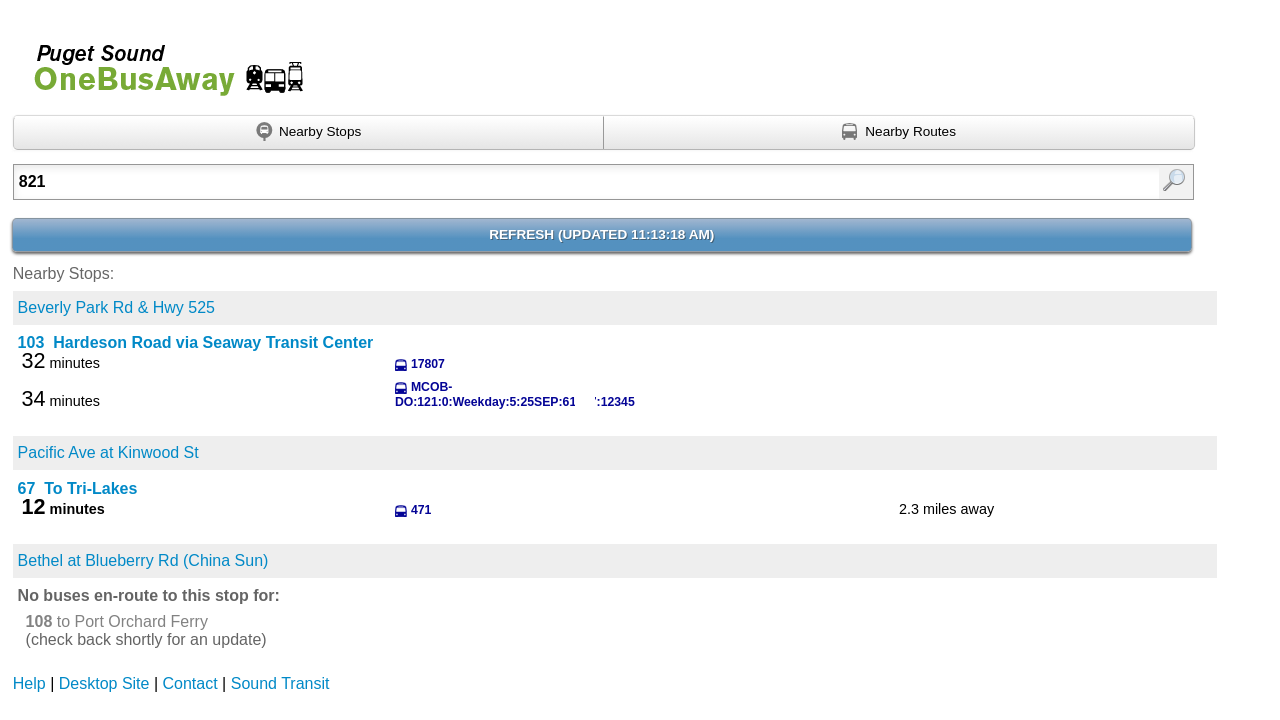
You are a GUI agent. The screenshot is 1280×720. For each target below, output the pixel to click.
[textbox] (518, 182)
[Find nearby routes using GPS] (899, 133)
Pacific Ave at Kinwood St (108, 452)
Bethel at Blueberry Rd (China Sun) (143, 560)
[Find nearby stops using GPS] (309, 133)
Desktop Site (104, 683)
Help (29, 683)
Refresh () (601, 234)
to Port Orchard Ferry (117, 621)
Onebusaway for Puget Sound (160, 61)
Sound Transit (280, 683)
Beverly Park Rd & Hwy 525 (116, 307)
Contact (190, 683)
